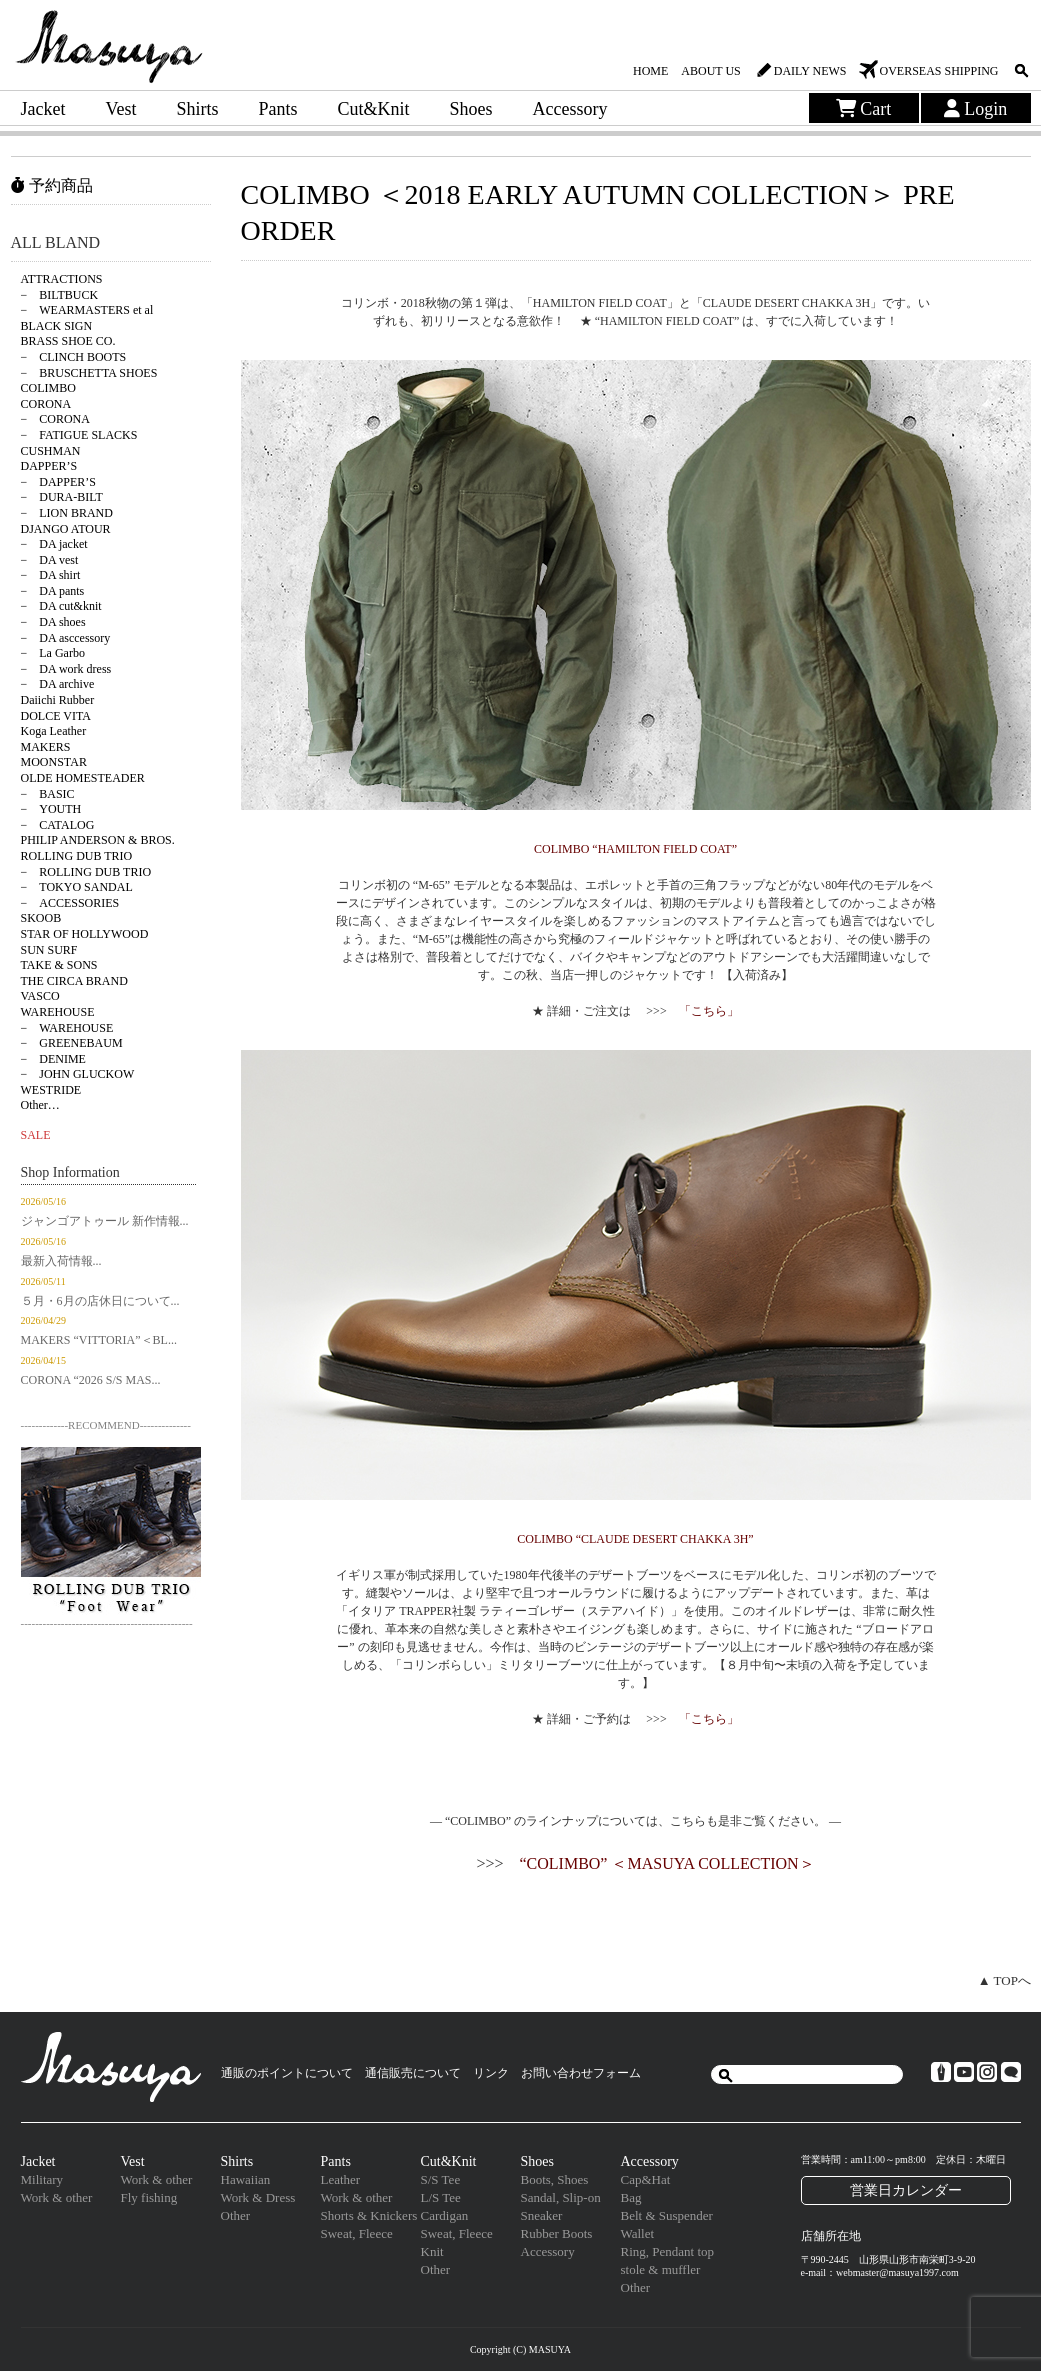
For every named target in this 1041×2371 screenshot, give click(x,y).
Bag (631, 2197)
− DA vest (50, 560)
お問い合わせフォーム (581, 2073)
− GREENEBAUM (72, 1043)
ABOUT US (710, 71)
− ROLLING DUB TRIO (86, 872)
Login (976, 109)
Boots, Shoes (555, 2179)
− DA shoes (53, 622)
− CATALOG (58, 825)
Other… (40, 1105)
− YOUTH (51, 809)
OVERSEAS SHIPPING (938, 71)
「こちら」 (709, 1011)
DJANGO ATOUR (66, 529)
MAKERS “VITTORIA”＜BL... (99, 1340)
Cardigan (445, 2215)
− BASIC (48, 794)
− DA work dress (66, 669)
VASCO (40, 996)
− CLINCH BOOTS (74, 357)
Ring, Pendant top (668, 2251)
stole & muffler (661, 2269)
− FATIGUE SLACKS (79, 435)
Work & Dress (258, 2197)
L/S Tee (441, 2197)
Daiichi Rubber (58, 700)
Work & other (57, 2197)
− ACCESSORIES (70, 903)
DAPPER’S (49, 466)
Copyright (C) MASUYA (520, 2349)
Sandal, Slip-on (561, 2197)
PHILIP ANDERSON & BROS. (98, 840)
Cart (864, 109)
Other (236, 2215)
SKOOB (41, 918)
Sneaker (542, 2215)
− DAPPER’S (58, 482)
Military (42, 2179)
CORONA (46, 404)
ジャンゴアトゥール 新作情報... (105, 1221)
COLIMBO (48, 388)
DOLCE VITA (56, 716)
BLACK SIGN (57, 326)
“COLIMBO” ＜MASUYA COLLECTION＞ (666, 1863)
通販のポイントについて (287, 2073)
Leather (341, 2179)
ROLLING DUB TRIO (77, 856)
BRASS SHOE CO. (68, 341)
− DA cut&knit (61, 606)
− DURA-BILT (62, 497)
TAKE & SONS (59, 965)
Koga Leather (54, 731)
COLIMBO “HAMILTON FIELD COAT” (635, 849)
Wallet (638, 2233)
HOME (650, 71)
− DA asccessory (66, 638)
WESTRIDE (51, 1090)
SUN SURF (49, 950)
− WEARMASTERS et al (87, 310)
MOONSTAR (54, 762)
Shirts (197, 109)
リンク (491, 2073)
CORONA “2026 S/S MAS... (91, 1380)
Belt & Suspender (667, 2215)
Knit (432, 2251)
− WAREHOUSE (67, 1028)
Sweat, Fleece (357, 2233)
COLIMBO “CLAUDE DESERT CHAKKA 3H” (635, 1539)
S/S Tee (441, 2179)
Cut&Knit (374, 109)
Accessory (570, 109)
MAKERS (46, 747)
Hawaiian (246, 2179)
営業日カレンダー (906, 2190)
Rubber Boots (557, 2233)
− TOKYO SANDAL (77, 887)
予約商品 (52, 185)
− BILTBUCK (60, 295)
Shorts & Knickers (369, 2215)
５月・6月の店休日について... (100, 1301)
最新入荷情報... (61, 1261)
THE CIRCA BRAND (74, 981)
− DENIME (53, 1059)
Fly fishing (149, 2197)
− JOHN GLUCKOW (78, 1074)
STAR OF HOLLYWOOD (85, 934)
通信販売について (413, 2073)
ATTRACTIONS (62, 279)
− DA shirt (51, 575)
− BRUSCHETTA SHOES (89, 373)
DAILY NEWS (810, 71)
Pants (278, 109)
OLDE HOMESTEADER (83, 778)
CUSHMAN (51, 451)
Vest (120, 109)
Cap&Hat (646, 2179)
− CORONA (55, 419)
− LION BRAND (67, 513)
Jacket (43, 109)
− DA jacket (54, 544)
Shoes (471, 109)
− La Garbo (53, 653)
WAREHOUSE (58, 1012)
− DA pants (53, 591)
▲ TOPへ (1004, 1980)
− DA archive (58, 684)
